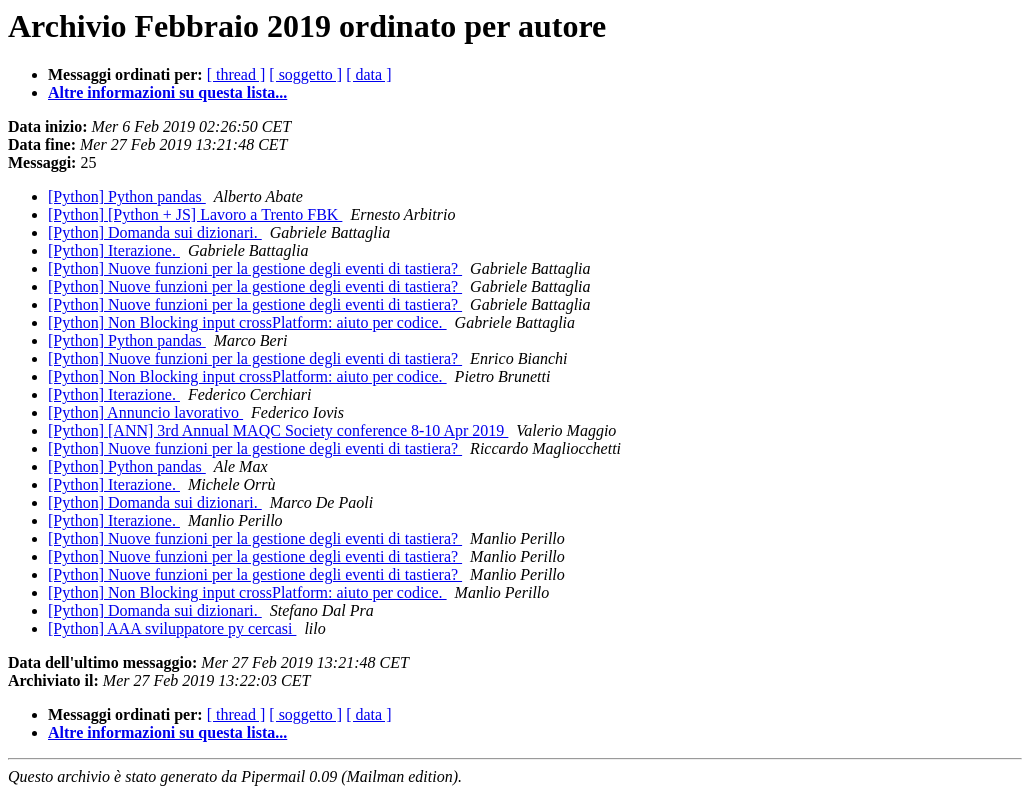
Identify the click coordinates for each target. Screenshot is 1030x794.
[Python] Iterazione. (114, 250)
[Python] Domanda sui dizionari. (155, 232)
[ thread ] (236, 74)
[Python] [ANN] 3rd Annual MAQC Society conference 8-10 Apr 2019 (278, 430)
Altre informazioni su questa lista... (167, 92)
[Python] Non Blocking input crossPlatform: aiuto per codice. (247, 322)
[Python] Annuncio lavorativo (145, 412)
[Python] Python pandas (127, 196)
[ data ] (368, 74)
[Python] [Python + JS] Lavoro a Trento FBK (195, 214)
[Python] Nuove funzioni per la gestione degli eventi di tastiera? (255, 268)
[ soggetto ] (305, 74)
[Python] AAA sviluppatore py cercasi (172, 628)
